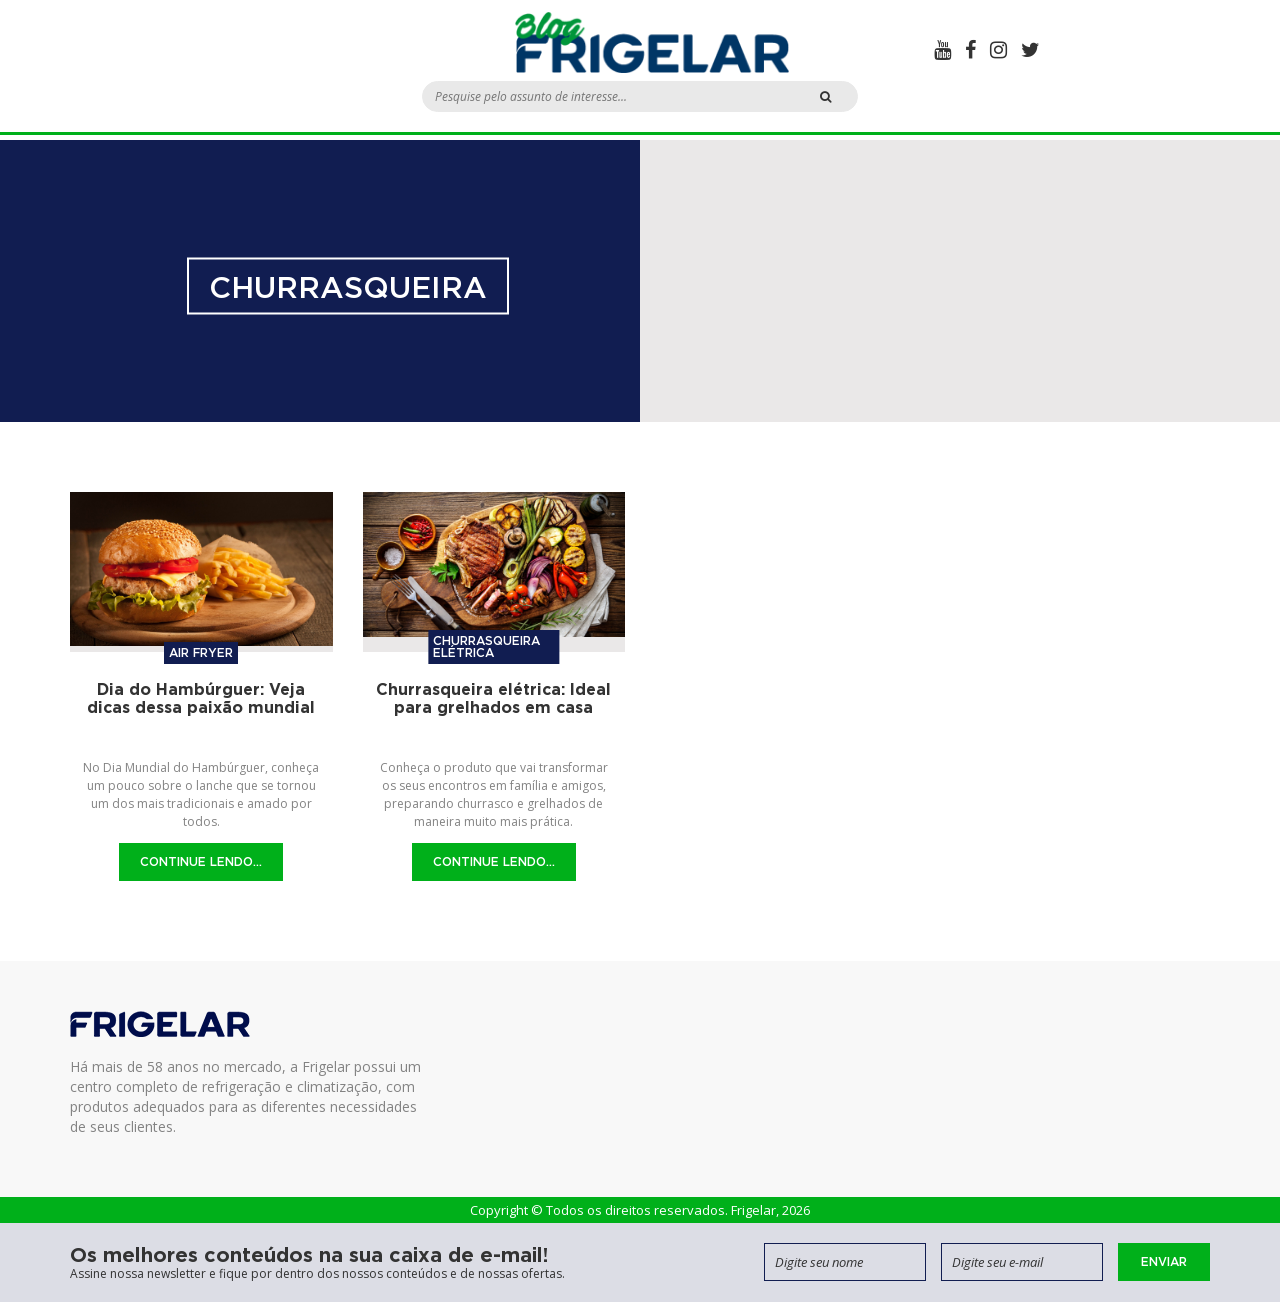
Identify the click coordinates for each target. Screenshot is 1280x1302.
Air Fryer (201, 652)
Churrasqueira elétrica (486, 646)
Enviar (1164, 1261)
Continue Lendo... (201, 861)
